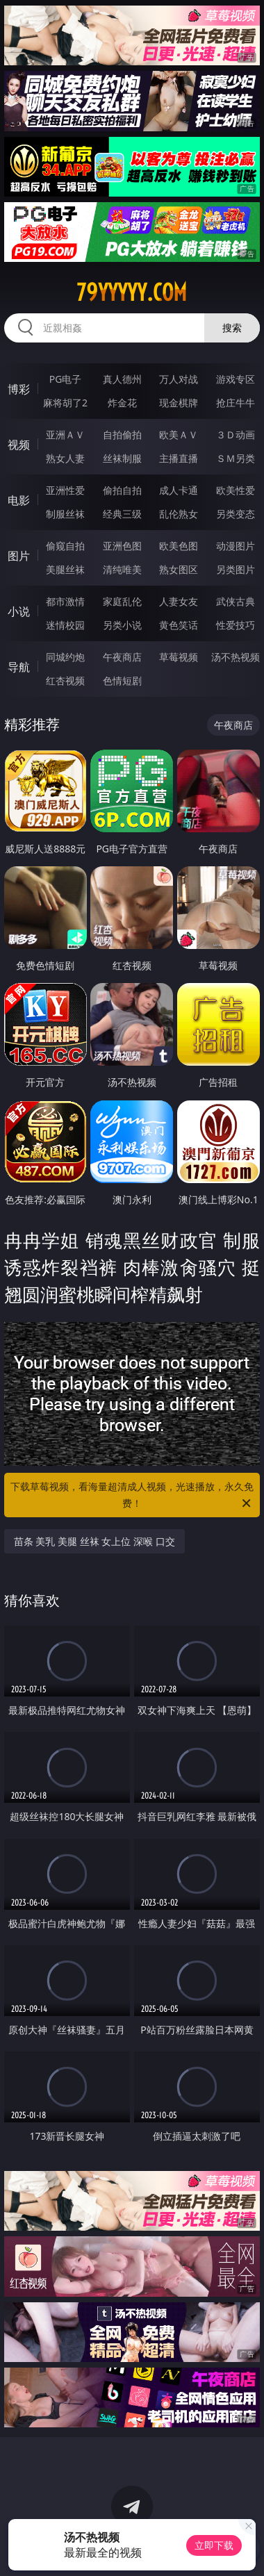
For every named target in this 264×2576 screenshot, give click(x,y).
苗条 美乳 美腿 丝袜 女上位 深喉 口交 (94, 1541)
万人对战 (178, 379)
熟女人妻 (65, 458)
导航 (19, 667)
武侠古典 (235, 601)
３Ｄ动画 (235, 434)
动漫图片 (235, 545)
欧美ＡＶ (178, 434)
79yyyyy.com (131, 292)
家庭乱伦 (122, 601)
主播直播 (178, 458)
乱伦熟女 (178, 513)
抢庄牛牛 (235, 402)
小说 (19, 611)
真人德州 (122, 379)
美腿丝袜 (65, 569)
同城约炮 (65, 656)
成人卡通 (178, 490)
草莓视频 (178, 656)
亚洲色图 (122, 545)
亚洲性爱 (65, 490)
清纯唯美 (122, 569)
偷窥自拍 (65, 545)
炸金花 (122, 402)
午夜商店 (122, 656)
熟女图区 (178, 569)
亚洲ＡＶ (65, 434)
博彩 (19, 389)
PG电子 (65, 379)
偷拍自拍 (122, 490)
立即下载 (214, 2545)
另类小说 (122, 624)
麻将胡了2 (65, 402)
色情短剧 (122, 680)
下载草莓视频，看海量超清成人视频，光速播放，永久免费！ (132, 1496)
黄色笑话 (178, 624)
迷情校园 (65, 624)
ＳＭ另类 (235, 458)
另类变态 (235, 513)
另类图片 (235, 569)
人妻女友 (178, 601)
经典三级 (122, 513)
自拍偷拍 (122, 434)
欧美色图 (178, 545)
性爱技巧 (235, 624)
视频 (19, 444)
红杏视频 (65, 680)
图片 (19, 555)
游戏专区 (235, 379)
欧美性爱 (235, 490)
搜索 (232, 327)
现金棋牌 (178, 402)
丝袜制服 (122, 458)
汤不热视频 (235, 656)
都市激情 (65, 601)
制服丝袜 (65, 513)
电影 (19, 500)
